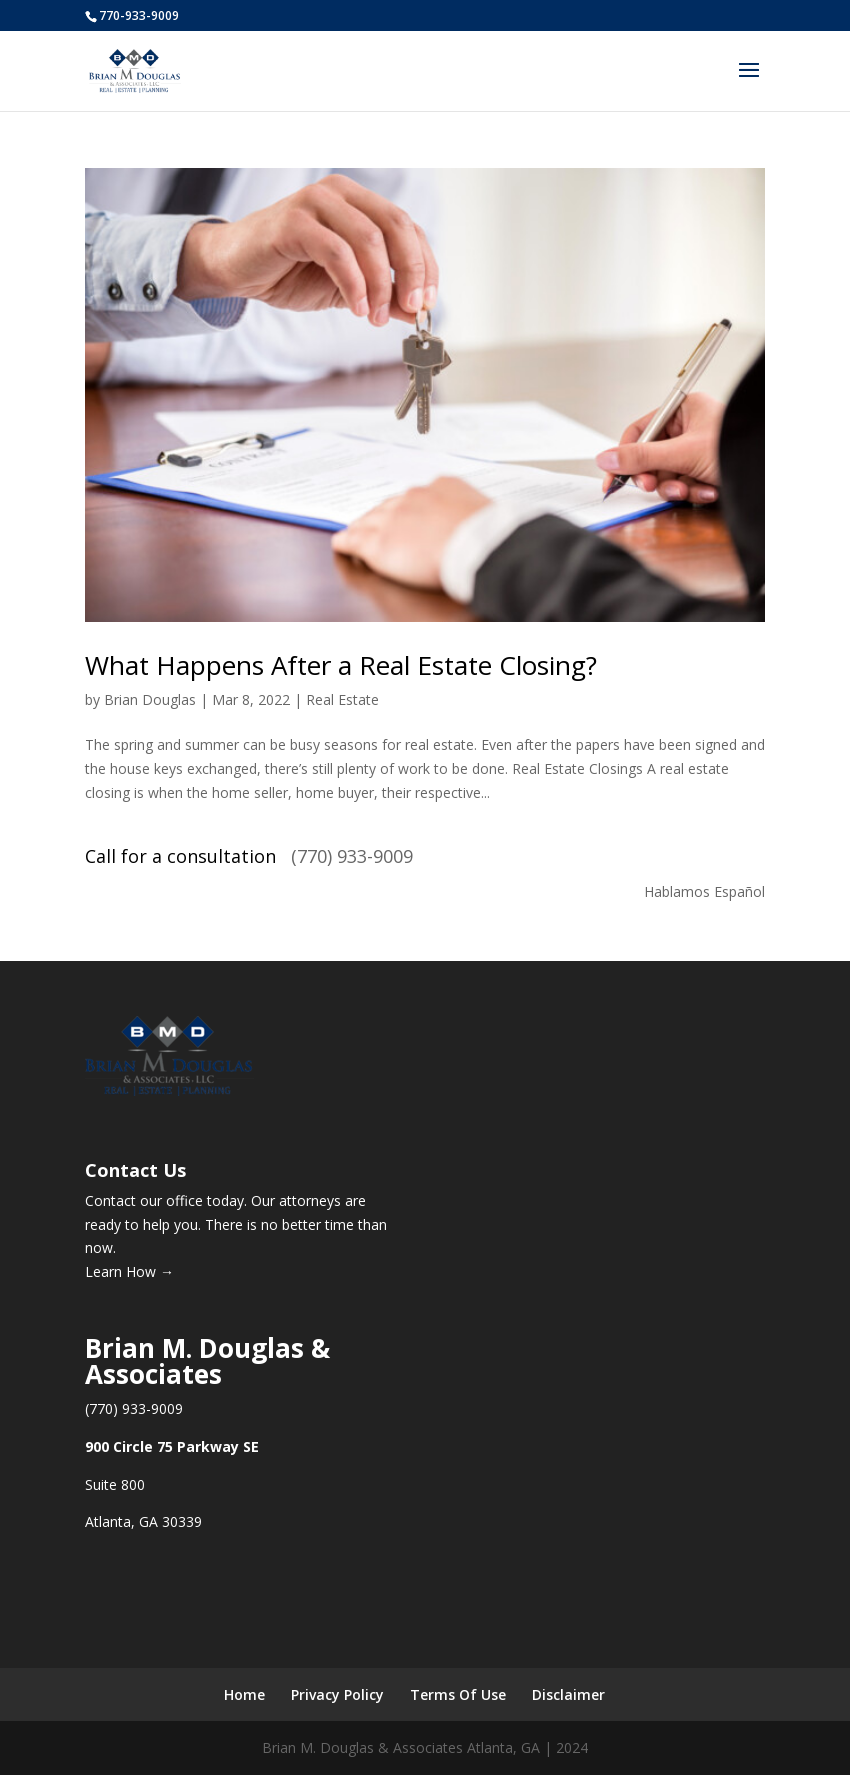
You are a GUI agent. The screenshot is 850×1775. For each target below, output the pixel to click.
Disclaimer (568, 1694)
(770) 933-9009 (352, 856)
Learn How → (129, 1271)
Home (244, 1694)
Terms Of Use (458, 1694)
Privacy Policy (337, 1694)
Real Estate (342, 699)
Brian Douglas (150, 699)
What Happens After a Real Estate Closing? (341, 665)
